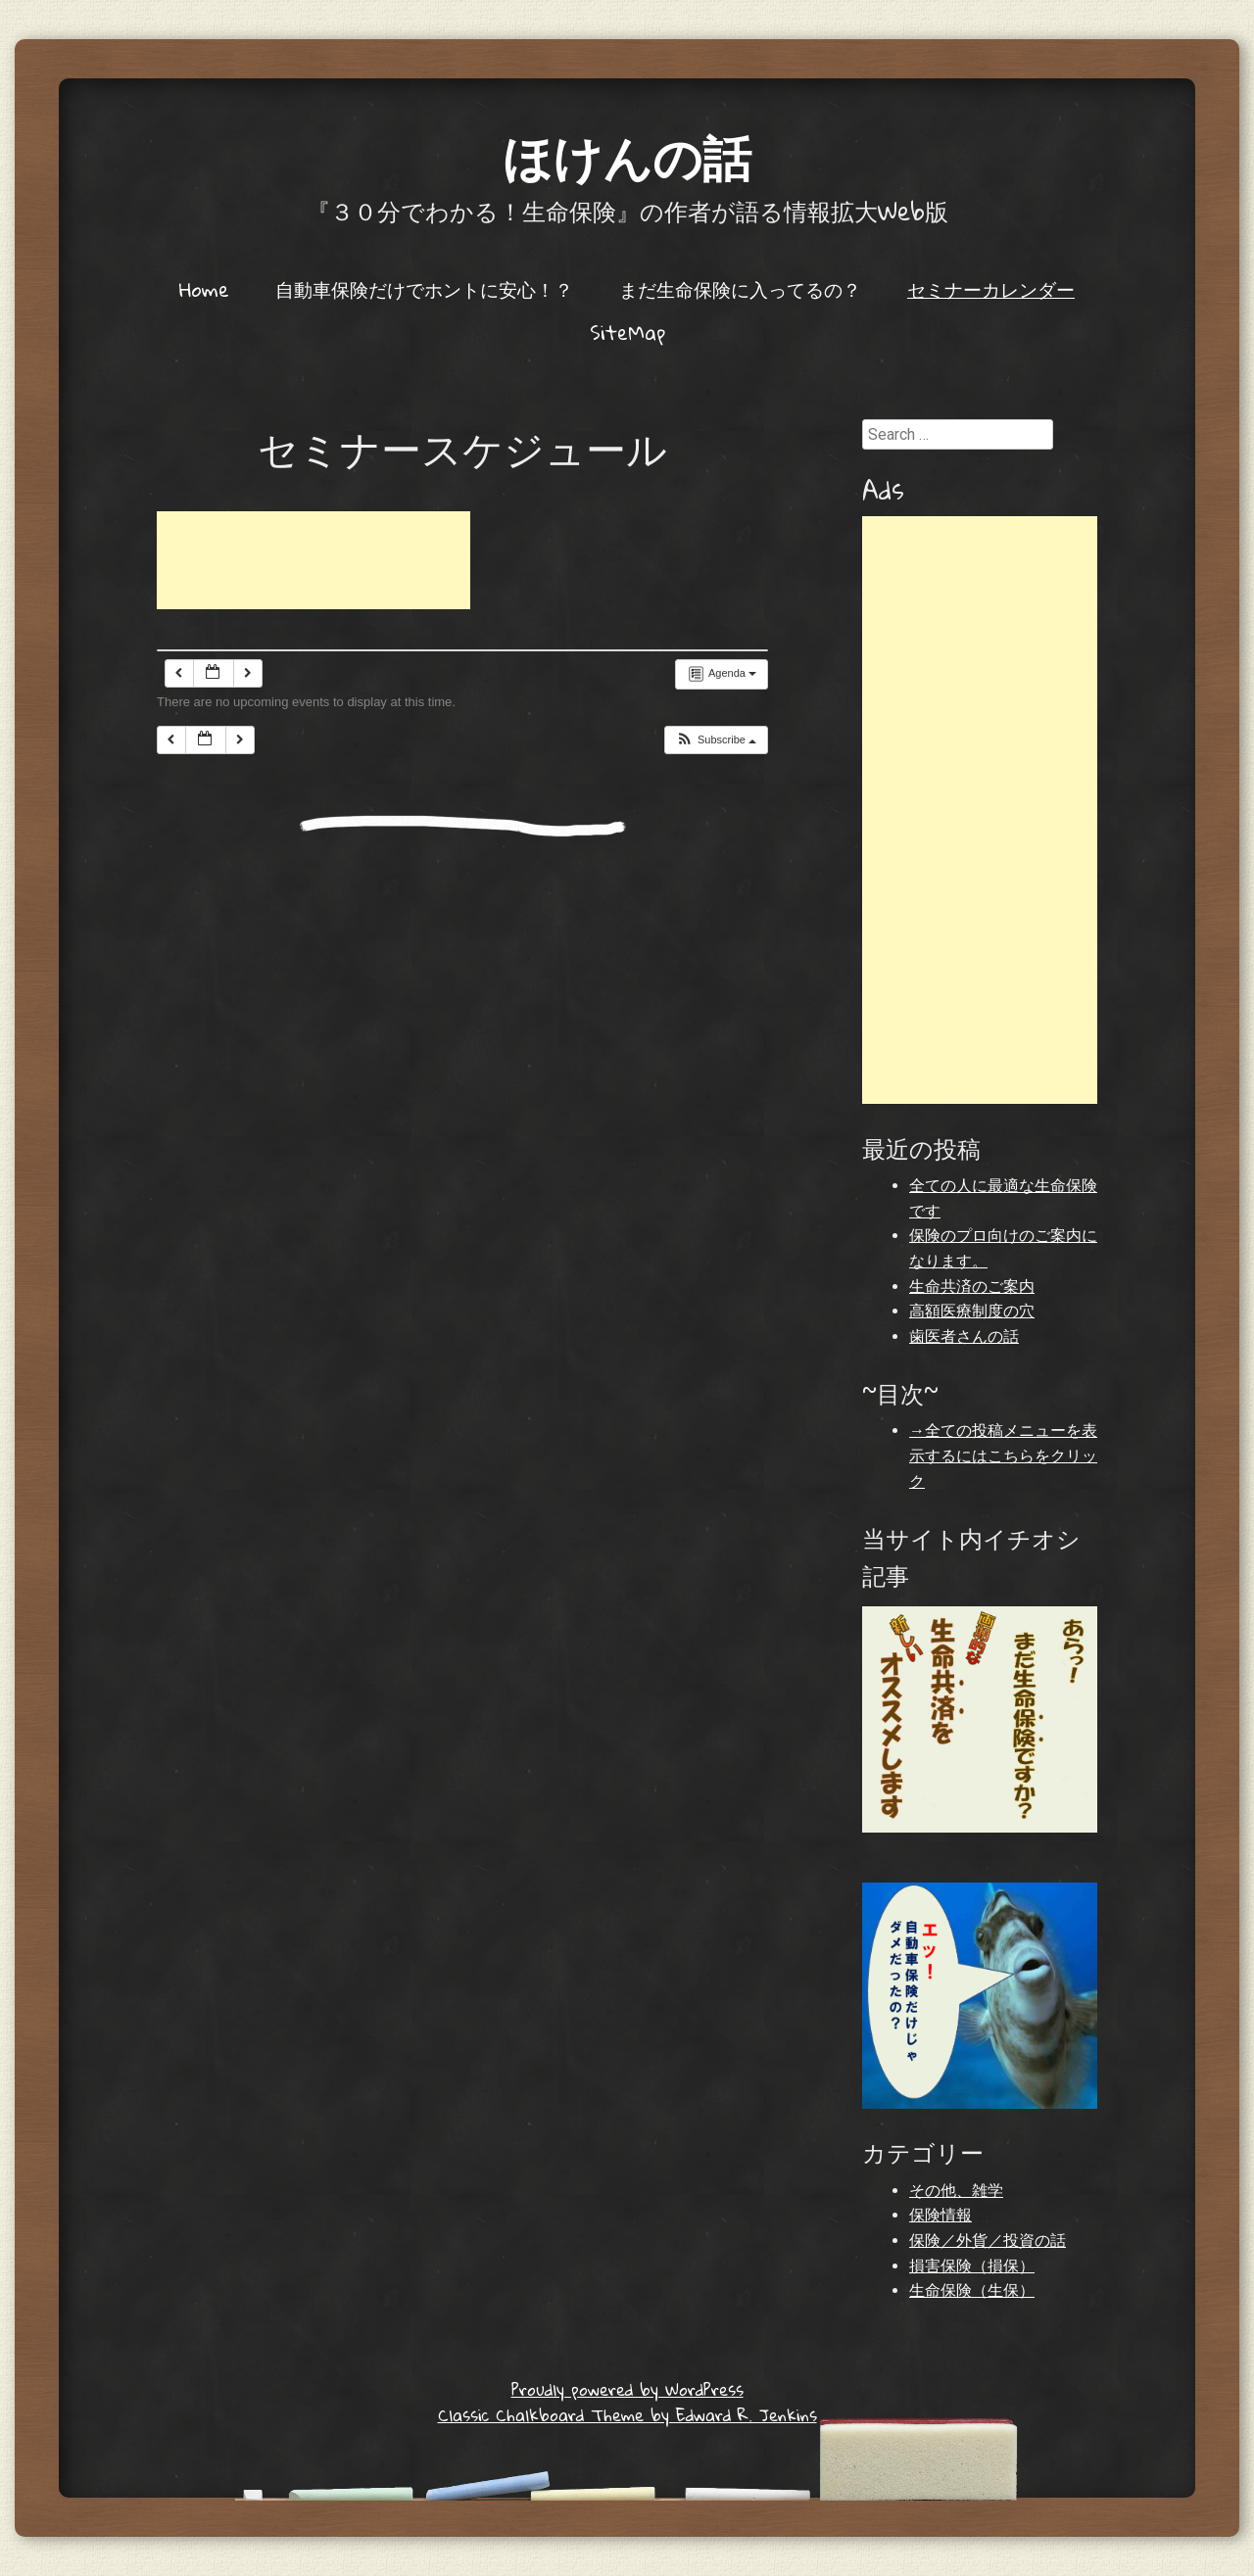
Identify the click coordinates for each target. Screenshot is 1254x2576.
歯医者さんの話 (964, 1336)
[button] (715, 740)
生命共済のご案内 (972, 1286)
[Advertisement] (313, 560)
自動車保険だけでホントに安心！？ (424, 289)
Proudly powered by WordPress (627, 2389)
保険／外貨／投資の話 (987, 2240)
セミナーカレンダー (991, 289)
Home (204, 289)
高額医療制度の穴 (972, 1311)
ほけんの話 (627, 156)
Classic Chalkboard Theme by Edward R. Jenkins (627, 2415)
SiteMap (627, 332)
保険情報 (940, 2215)
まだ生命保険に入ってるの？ (740, 289)
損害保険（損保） (972, 2266)
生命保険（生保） (972, 2290)
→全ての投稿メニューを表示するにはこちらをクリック (1003, 1455)
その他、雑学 (956, 2190)
